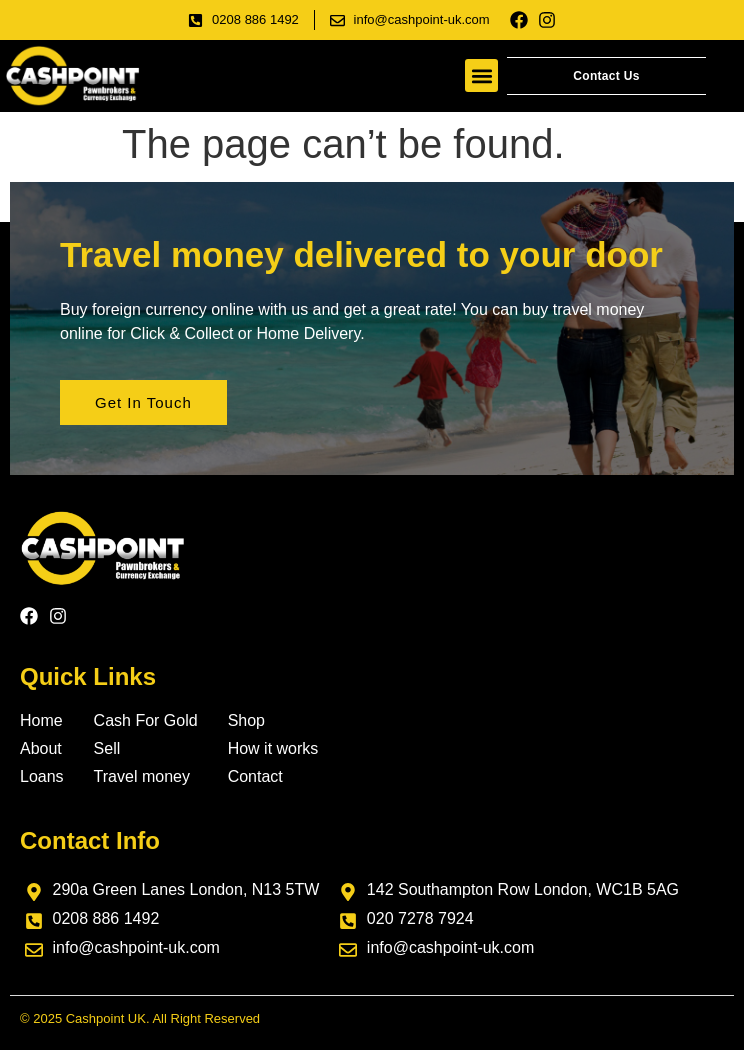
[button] (481, 75)
